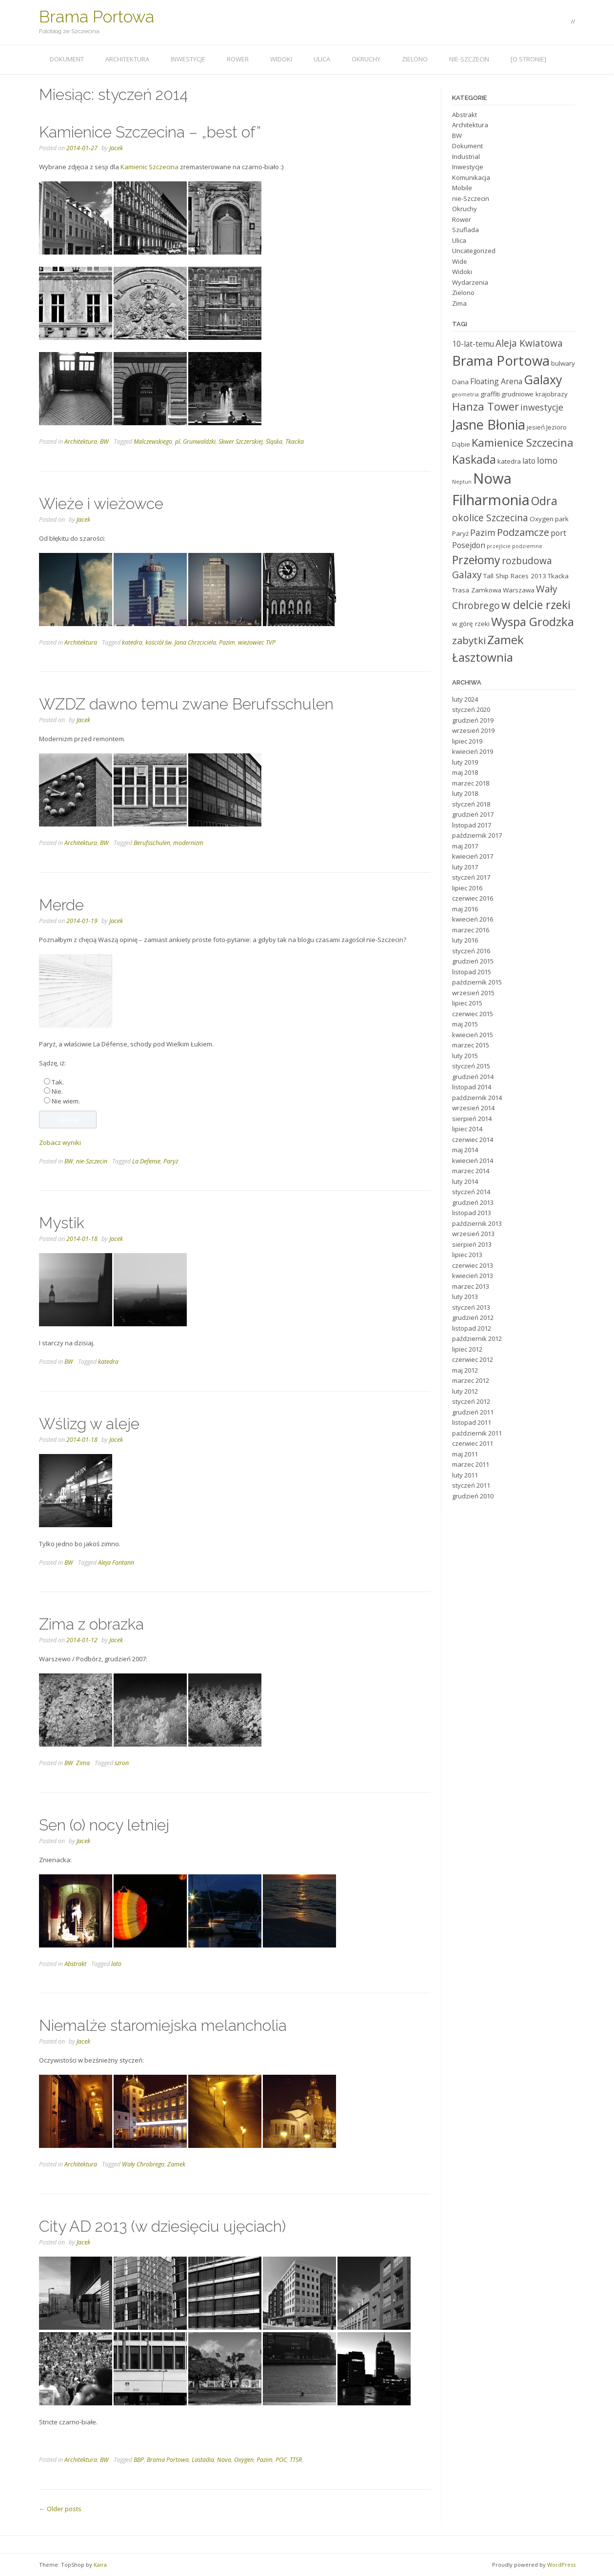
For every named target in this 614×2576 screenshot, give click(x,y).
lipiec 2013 (467, 1254)
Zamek (176, 2164)
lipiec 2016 (467, 888)
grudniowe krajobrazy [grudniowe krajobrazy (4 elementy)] (534, 394)
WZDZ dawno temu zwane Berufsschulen (186, 704)
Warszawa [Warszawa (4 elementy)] (519, 590)
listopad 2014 (471, 1086)
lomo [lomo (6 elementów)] (547, 460)
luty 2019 (465, 762)
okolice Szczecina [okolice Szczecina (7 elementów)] (490, 517)
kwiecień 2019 (472, 751)
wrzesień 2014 (473, 1107)
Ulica (322, 59)
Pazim (227, 642)
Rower (238, 59)
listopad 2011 (471, 1422)
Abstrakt (75, 1964)
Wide (459, 261)
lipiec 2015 (467, 1003)
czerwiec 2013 (472, 1265)
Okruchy (366, 59)
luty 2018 (465, 793)
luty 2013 (465, 1296)
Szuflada (465, 229)
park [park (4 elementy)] (562, 518)
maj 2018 (465, 772)
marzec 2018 (470, 783)
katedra (132, 642)
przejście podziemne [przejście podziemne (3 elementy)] (514, 546)
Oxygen (244, 2460)
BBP (139, 2460)
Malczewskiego (153, 441)
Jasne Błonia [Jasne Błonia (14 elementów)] (488, 424)
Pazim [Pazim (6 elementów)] (482, 532)
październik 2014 (477, 1097)
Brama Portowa (96, 16)
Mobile (462, 187)
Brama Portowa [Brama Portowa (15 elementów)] (501, 360)
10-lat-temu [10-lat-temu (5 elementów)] (473, 343)
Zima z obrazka (91, 1624)
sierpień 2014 (472, 1118)
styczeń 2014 (471, 1191)
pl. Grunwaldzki (195, 441)
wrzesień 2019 (473, 730)
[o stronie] (528, 59)
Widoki (281, 59)
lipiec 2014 (467, 1128)
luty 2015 (465, 1055)
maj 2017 (465, 846)
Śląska (274, 441)
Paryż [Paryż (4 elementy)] (460, 533)
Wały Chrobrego (143, 2164)
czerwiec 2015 (472, 1013)
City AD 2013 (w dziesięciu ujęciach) (162, 2226)
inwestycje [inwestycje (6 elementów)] (541, 407)
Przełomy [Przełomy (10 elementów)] (476, 560)
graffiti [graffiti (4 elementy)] (490, 394)
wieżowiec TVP (257, 642)
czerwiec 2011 (472, 1443)
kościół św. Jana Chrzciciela (180, 642)
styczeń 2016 (471, 950)
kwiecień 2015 (472, 1034)
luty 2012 (465, 1391)
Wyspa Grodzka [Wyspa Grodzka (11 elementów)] (532, 621)
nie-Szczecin (469, 59)
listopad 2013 (471, 1212)
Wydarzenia (470, 282)
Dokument (67, 59)
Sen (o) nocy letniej (104, 1825)
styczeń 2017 (471, 877)
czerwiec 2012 (472, 1359)
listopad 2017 (471, 825)
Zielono (415, 59)
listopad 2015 (471, 971)
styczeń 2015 (471, 1066)
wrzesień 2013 (473, 1233)
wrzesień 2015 (473, 992)
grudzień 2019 (473, 720)
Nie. (57, 1091)
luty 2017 (465, 867)
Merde (61, 905)
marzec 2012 (470, 1380)
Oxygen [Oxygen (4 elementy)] (542, 518)
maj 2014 (465, 1149)
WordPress (561, 2564)
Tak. (58, 1082)
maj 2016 (465, 909)
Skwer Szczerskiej (240, 441)
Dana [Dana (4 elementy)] (460, 381)
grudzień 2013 (473, 1202)
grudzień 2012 (473, 1317)
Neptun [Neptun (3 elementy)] (462, 481)
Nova (224, 2460)
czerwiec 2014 (472, 1139)
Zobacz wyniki (60, 1142)
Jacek (116, 148)
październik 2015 (477, 982)
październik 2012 (477, 1338)
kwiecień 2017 (472, 856)
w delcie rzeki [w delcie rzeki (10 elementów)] (536, 604)
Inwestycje (188, 59)
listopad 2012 (471, 1328)
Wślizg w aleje (89, 1424)
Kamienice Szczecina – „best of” (150, 132)
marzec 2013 (470, 1286)
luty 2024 (465, 699)
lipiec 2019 (467, 741)
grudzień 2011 (473, 1412)
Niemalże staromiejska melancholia (163, 2025)
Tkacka (294, 441)
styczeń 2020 (471, 709)
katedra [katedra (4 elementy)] (509, 461)
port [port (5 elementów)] (558, 533)
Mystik (61, 1223)
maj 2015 (465, 1024)
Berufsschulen (152, 843)
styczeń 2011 (471, 1485)
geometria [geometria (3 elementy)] (465, 394)
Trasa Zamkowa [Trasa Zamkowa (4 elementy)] (476, 590)
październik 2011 (477, 1433)
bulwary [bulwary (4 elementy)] (563, 363)
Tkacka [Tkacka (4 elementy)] (558, 575)
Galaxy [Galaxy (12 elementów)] (543, 379)
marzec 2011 (470, 1464)
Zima (83, 1763)
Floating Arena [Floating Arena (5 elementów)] (496, 381)
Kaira (100, 2564)
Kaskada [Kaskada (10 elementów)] (474, 459)
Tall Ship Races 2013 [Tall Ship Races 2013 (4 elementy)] (514, 575)
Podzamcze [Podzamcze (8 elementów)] (523, 532)
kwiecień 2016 (472, 919)
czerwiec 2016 (472, 898)
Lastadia (203, 2460)
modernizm (188, 843)
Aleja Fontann (116, 1562)
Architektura (127, 59)
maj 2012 (465, 1370)
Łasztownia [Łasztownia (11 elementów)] (482, 657)
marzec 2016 (470, 929)
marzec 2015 (470, 1045)
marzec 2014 (470, 1170)
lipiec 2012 (467, 1349)
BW (104, 441)
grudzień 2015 (473, 961)
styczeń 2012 (471, 1401)
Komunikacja (471, 177)
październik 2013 (477, 1223)
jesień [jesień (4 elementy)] (536, 427)
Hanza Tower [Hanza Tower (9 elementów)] (485, 406)
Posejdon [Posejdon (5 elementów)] (468, 545)
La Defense (146, 1161)
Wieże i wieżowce (101, 503)
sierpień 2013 (472, 1244)
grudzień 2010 (473, 1496)
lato (116, 1964)
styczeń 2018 (471, 804)
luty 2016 (465, 940)
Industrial (466, 156)
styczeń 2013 (471, 1307)
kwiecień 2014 (472, 1160)
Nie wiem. (66, 1101)
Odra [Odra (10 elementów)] (544, 501)
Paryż (170, 1161)
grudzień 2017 (473, 814)
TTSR (296, 2460)
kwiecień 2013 (472, 1275)
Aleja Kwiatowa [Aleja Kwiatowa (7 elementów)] (529, 343)
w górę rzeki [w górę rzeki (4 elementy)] (471, 623)
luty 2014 (465, 1181)
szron (122, 1763)
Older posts (60, 2508)
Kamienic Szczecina (149, 166)
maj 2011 (465, 1454)
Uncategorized (473, 250)
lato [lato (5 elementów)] (528, 460)
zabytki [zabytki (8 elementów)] (469, 640)
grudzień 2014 (473, 1076)
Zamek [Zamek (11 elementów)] (505, 639)
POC (281, 2460)
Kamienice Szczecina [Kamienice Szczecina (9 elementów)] (523, 442)
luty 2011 (465, 1475)
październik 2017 (477, 835)
